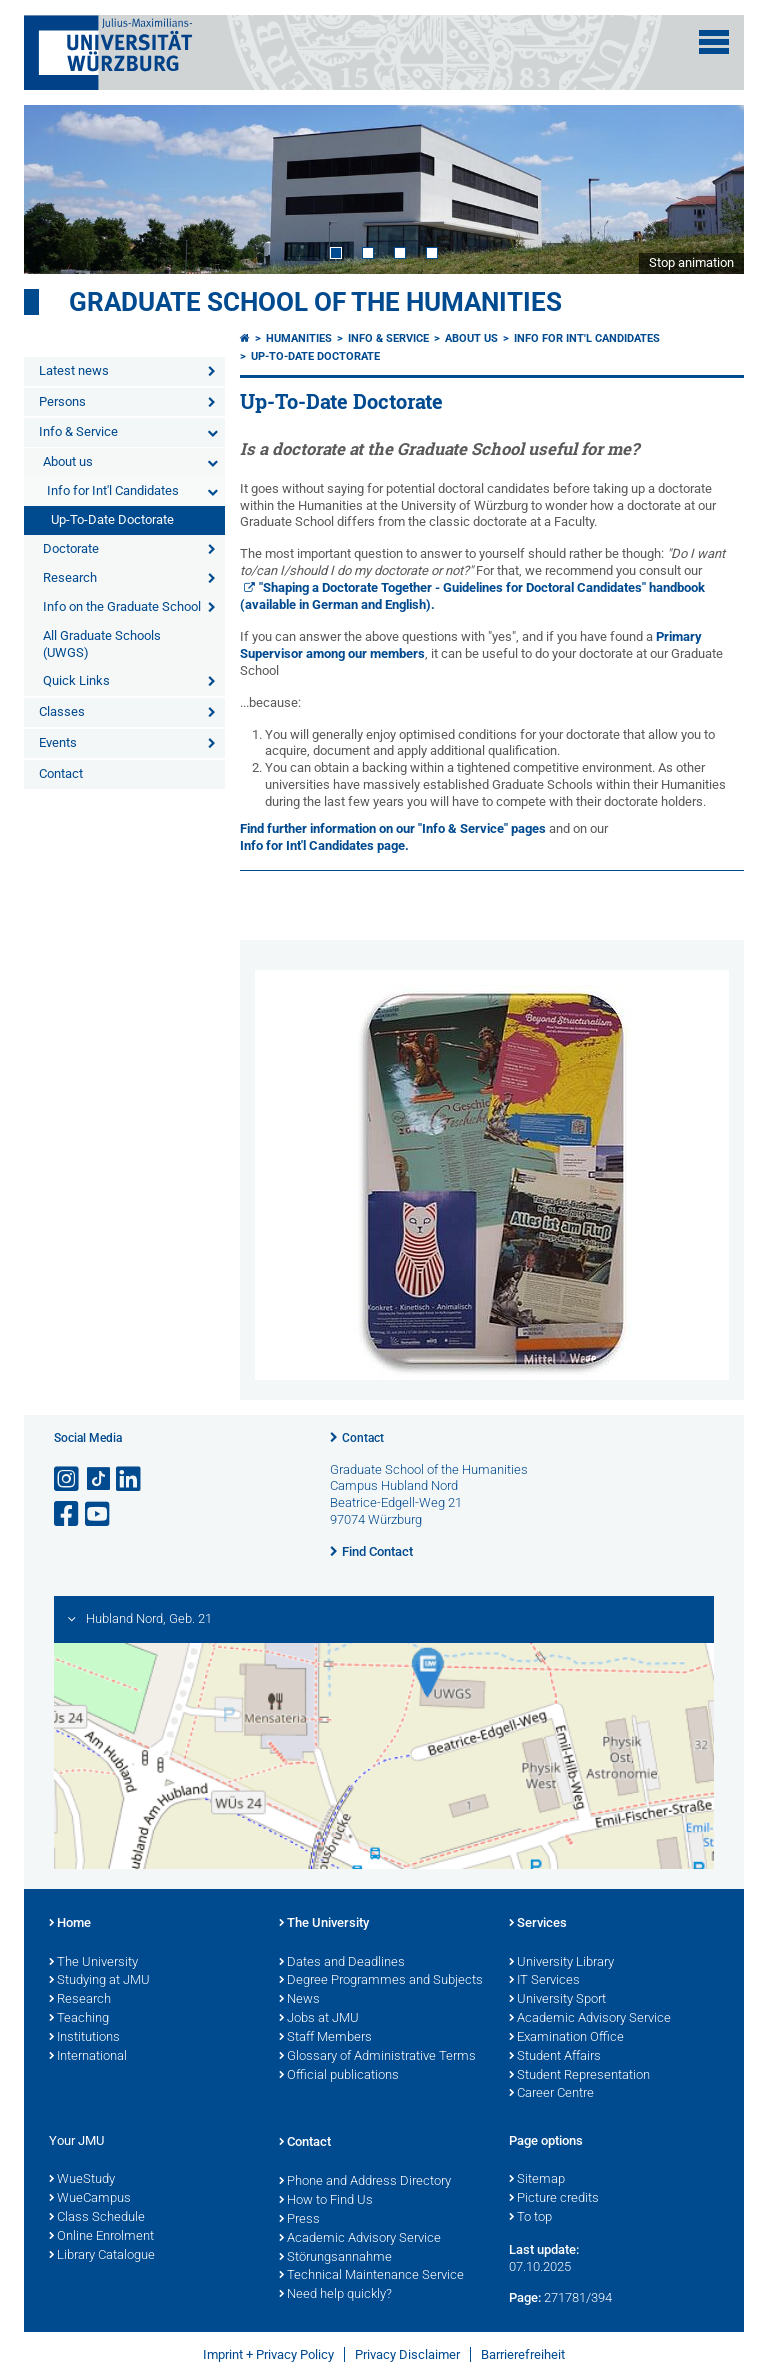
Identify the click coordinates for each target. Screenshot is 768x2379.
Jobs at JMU (319, 2019)
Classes (62, 711)
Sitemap (537, 2180)
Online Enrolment (101, 2237)
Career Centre (551, 2094)
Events (58, 742)
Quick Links (76, 680)
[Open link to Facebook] (68, 1514)
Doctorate (71, 548)
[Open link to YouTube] (99, 1514)
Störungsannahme (335, 2258)
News (299, 2000)
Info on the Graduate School (122, 606)
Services (538, 1924)
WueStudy (82, 2180)
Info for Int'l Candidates (113, 490)
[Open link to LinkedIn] (130, 1479)
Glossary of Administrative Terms (377, 2057)
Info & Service (78, 431)
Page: (525, 2297)
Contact (61, 773)
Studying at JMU (99, 1981)
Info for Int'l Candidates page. (324, 845)
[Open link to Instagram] (68, 1479)
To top (530, 2218)
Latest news (74, 370)
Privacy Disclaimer (407, 2354)
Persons (62, 401)
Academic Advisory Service (590, 2019)
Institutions (84, 2038)
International (88, 2057)
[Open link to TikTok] (99, 1479)
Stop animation (691, 262)
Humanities (299, 338)
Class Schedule (97, 2218)
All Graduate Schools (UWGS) (102, 644)
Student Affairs (555, 2057)
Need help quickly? (335, 2295)
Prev (59, 189)
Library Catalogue (102, 2256)
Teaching (79, 2019)
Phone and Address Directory (365, 2182)
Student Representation (579, 2076)
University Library (561, 1963)
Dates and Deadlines (342, 1963)
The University (93, 1963)
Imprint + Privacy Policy (268, 2354)
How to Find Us (326, 2201)
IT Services (544, 1981)
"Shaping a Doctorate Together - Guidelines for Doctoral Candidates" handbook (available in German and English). (472, 596)
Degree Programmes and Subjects (381, 1981)
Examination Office (566, 2038)
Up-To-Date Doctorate (112, 519)
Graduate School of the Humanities (315, 302)
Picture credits (554, 2199)
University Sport (557, 2000)
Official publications (339, 2076)
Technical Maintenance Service (371, 2276)
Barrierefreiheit (523, 2354)
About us (68, 461)
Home (70, 1924)
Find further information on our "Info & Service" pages (394, 828)
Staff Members (325, 2038)
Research (70, 577)
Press (299, 2220)
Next (709, 189)
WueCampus (90, 2199)
